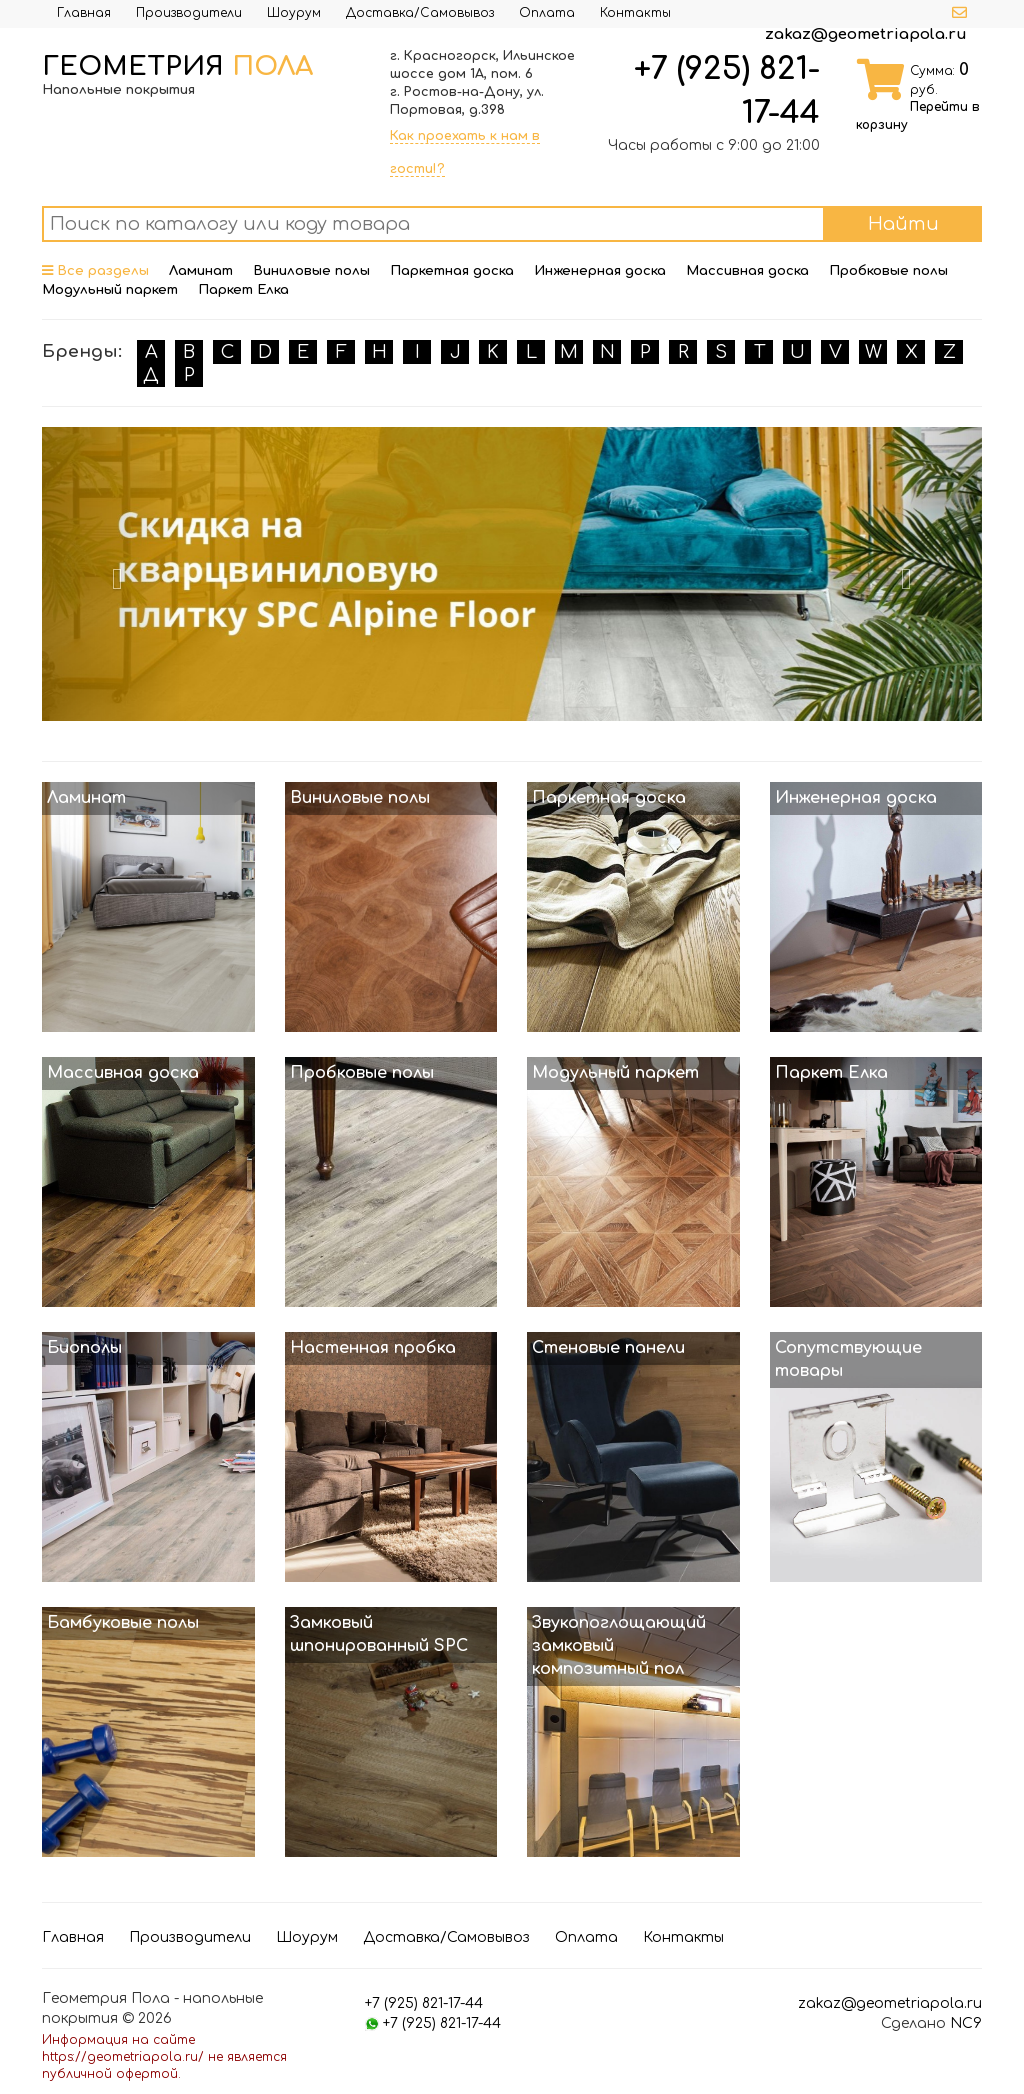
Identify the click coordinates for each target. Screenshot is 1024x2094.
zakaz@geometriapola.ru (866, 34)
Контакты (635, 13)
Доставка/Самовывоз (420, 13)
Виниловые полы (311, 271)
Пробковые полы (888, 271)
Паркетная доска (452, 271)
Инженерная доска (600, 271)
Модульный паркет (110, 290)
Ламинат (201, 271)
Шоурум (294, 13)
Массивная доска (747, 271)
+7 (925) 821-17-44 (424, 2003)
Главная (84, 13)
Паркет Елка (243, 290)
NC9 (966, 2023)
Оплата (547, 13)
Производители (189, 13)
